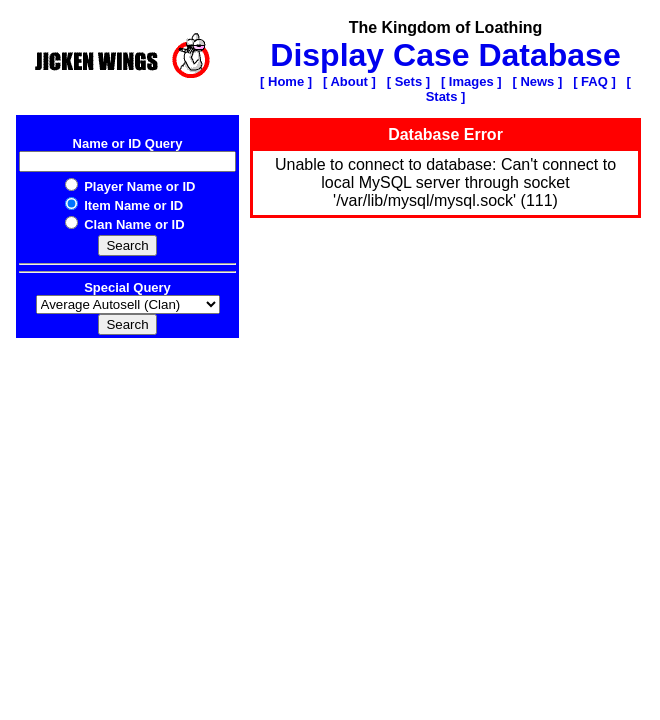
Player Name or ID (130, 186)
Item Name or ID (124, 205)
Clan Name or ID (125, 224)
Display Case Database (445, 55)
